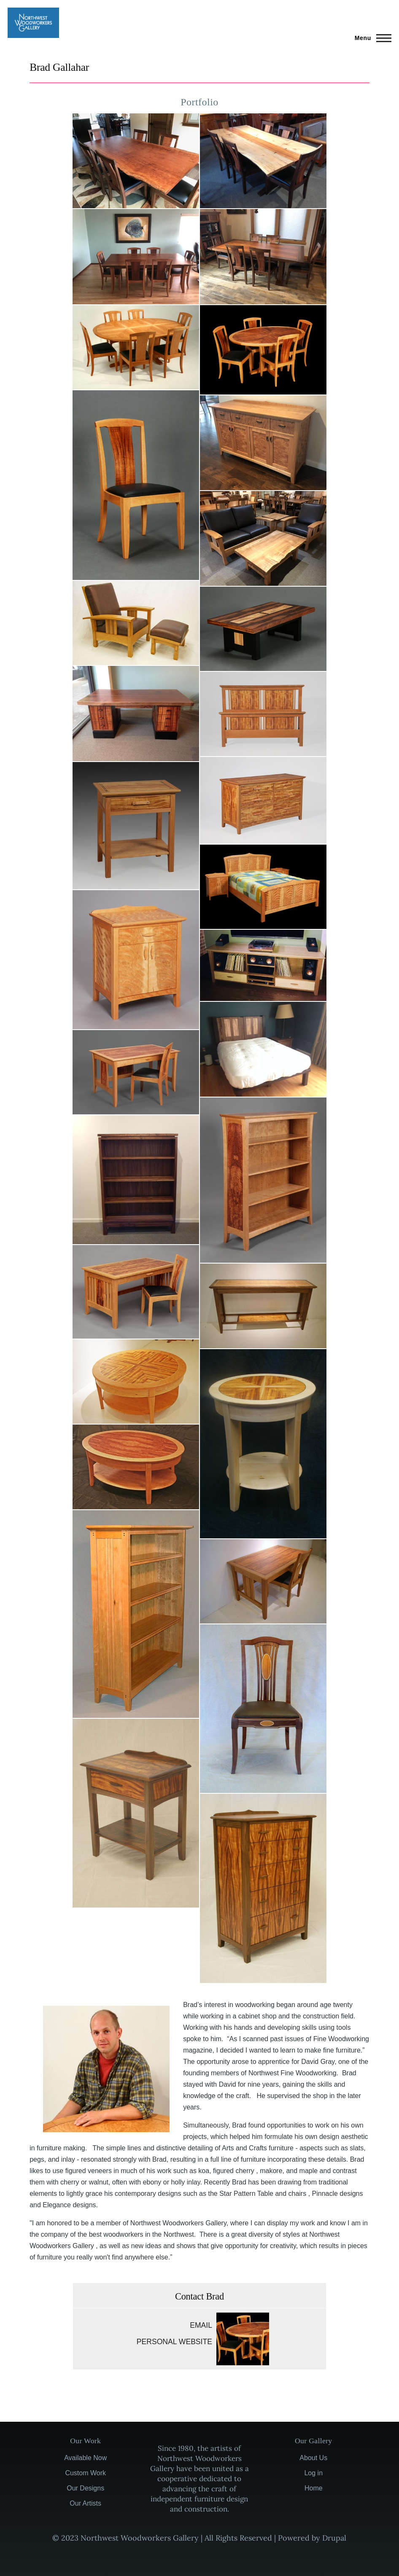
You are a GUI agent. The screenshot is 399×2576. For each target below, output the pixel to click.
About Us (313, 2457)
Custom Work (85, 2473)
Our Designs (85, 2488)
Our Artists (85, 2503)
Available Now (85, 2457)
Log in (313, 2473)
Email (201, 2325)
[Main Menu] (370, 38)
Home (314, 2488)
